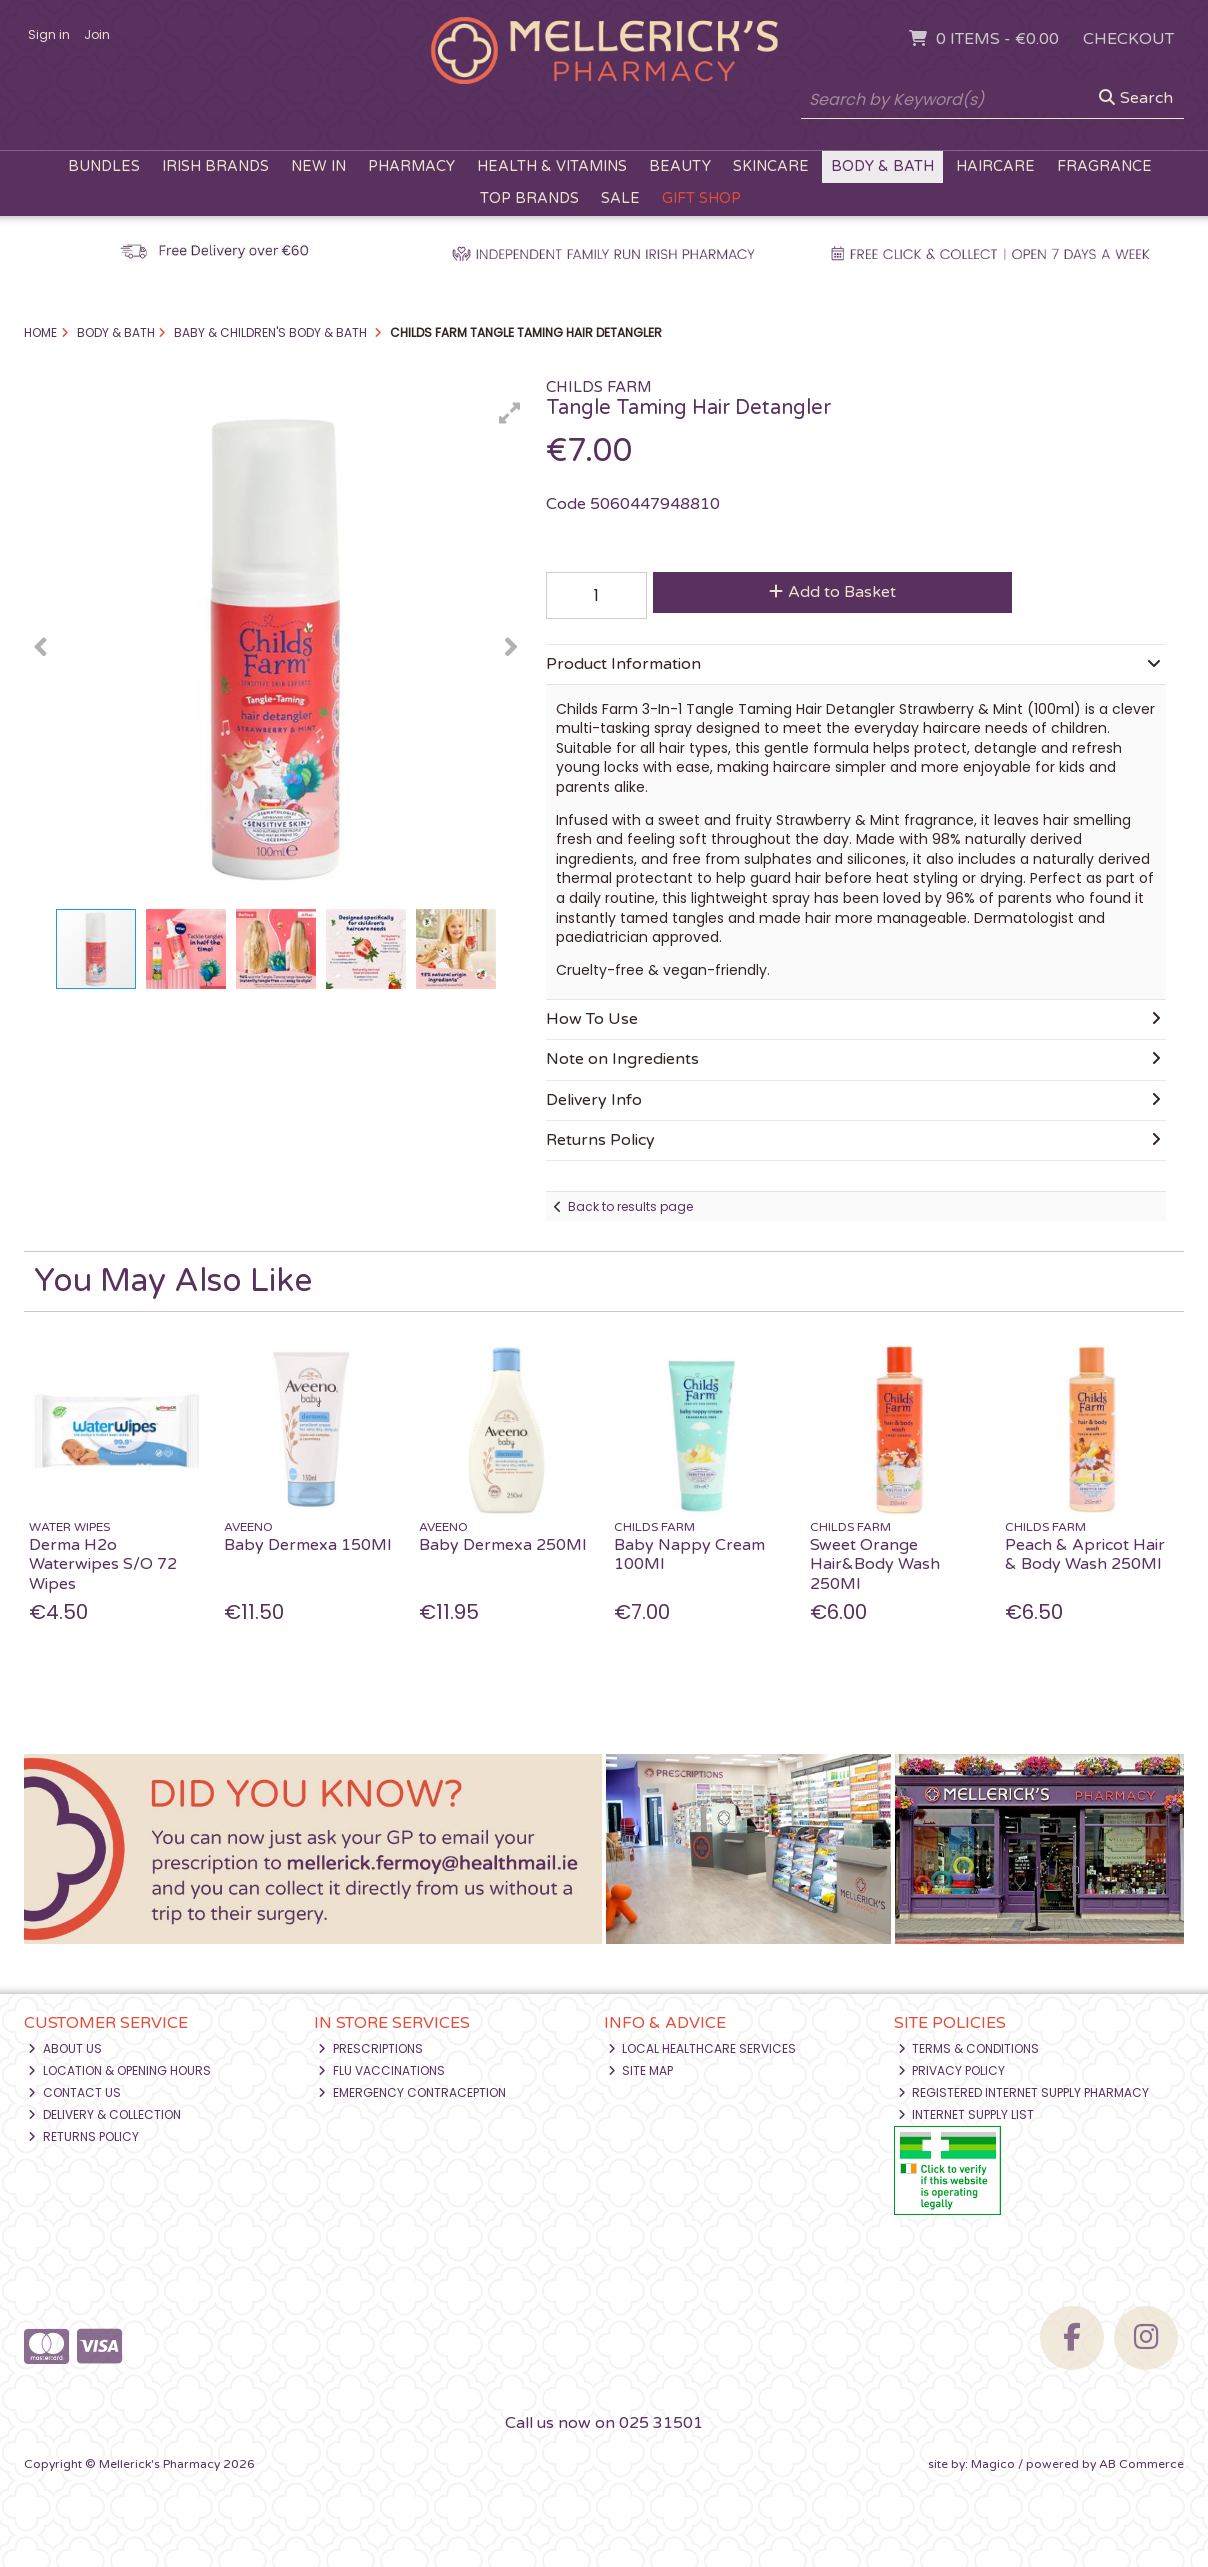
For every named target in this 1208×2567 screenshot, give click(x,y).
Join (97, 34)
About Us (65, 2048)
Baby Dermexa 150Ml (307, 1545)
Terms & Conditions (969, 2048)
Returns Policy (83, 2136)
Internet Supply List (966, 2114)
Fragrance (1104, 166)
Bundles (104, 166)
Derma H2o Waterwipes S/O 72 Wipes (103, 1564)
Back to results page (630, 1206)
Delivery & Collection (104, 2114)
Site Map (641, 2070)
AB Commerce (1141, 2464)
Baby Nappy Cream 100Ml (689, 1554)
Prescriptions (370, 2048)
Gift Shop (701, 198)
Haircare (995, 166)
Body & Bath (882, 166)
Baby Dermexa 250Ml (502, 1545)
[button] (510, 413)
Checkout (1128, 39)
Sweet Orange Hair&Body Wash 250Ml (875, 1564)
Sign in (49, 34)
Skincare (771, 166)
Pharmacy (411, 166)
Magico (993, 2464)
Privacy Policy (952, 2070)
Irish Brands (215, 166)
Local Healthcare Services (702, 2048)
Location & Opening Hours (119, 2070)
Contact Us (74, 2092)
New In (318, 166)
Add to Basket (832, 592)
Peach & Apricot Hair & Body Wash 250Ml (1085, 1554)
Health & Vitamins (552, 166)
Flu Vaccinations (381, 2070)
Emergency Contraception (412, 2092)
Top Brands (529, 198)
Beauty (680, 166)
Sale (620, 198)
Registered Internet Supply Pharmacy (1024, 2092)
